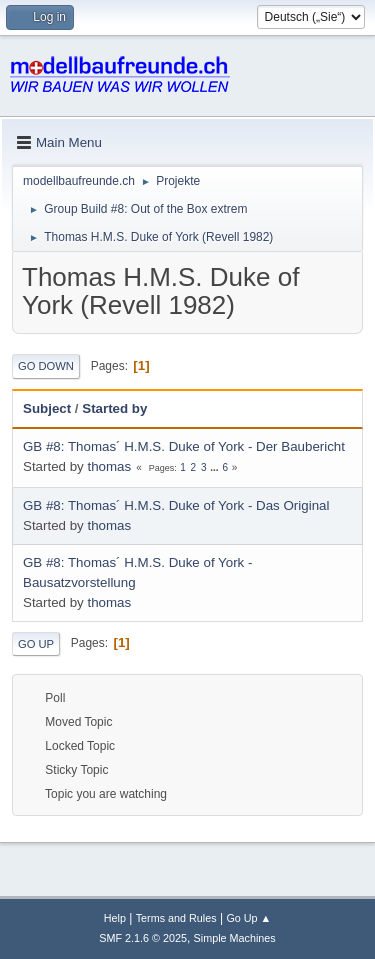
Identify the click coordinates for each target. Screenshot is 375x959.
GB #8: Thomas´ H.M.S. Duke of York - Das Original (176, 505)
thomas (109, 466)
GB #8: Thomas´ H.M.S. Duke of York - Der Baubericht (184, 446)
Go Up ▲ (248, 918)
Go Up (36, 644)
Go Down (46, 366)
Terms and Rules (176, 918)
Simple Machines (235, 938)
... (215, 467)
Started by (114, 408)
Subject (47, 408)
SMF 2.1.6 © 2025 (143, 938)
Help (115, 918)
